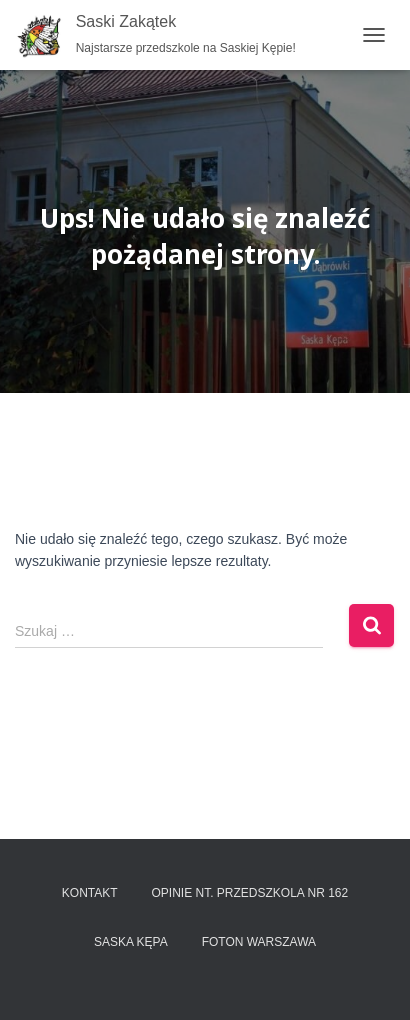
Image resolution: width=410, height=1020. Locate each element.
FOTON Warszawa (259, 942)
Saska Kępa (131, 942)
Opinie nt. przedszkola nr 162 (249, 893)
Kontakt (90, 893)
